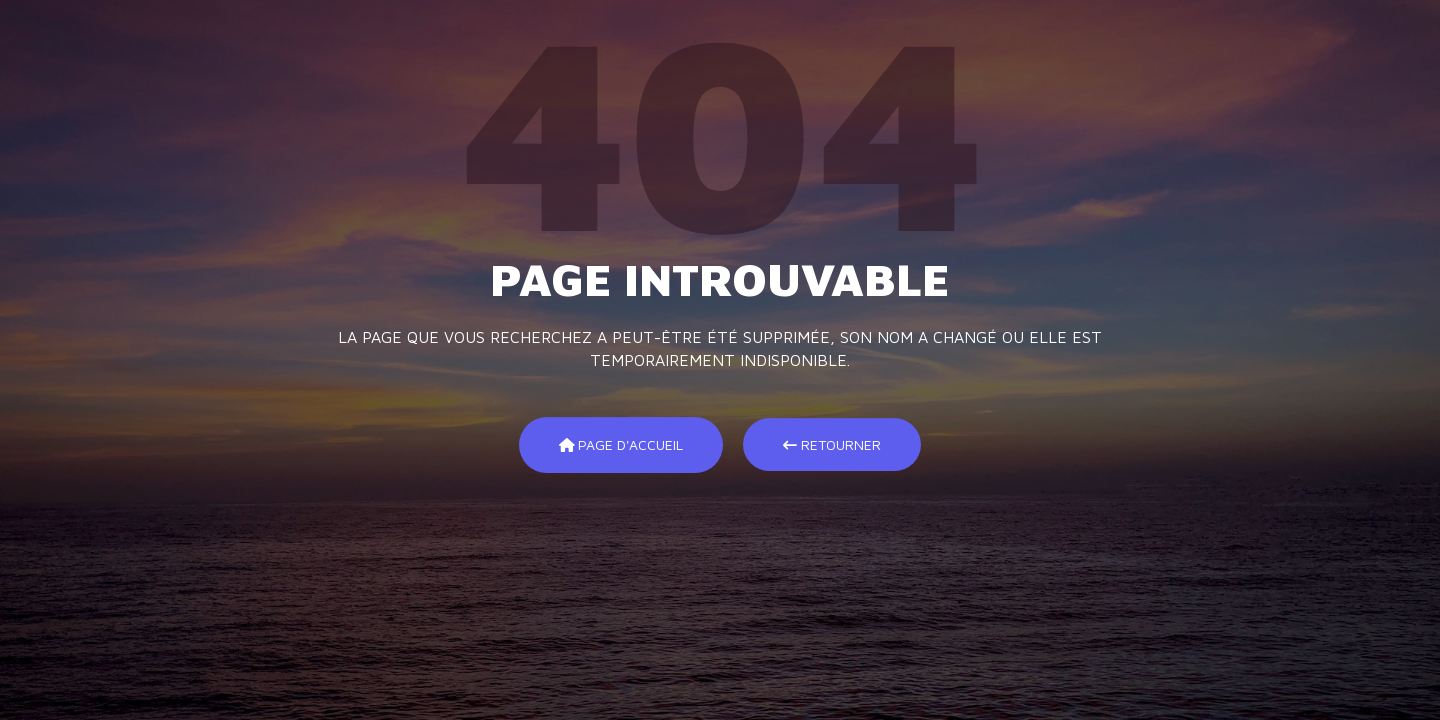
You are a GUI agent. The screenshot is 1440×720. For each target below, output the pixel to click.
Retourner (832, 444)
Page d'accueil (621, 444)
